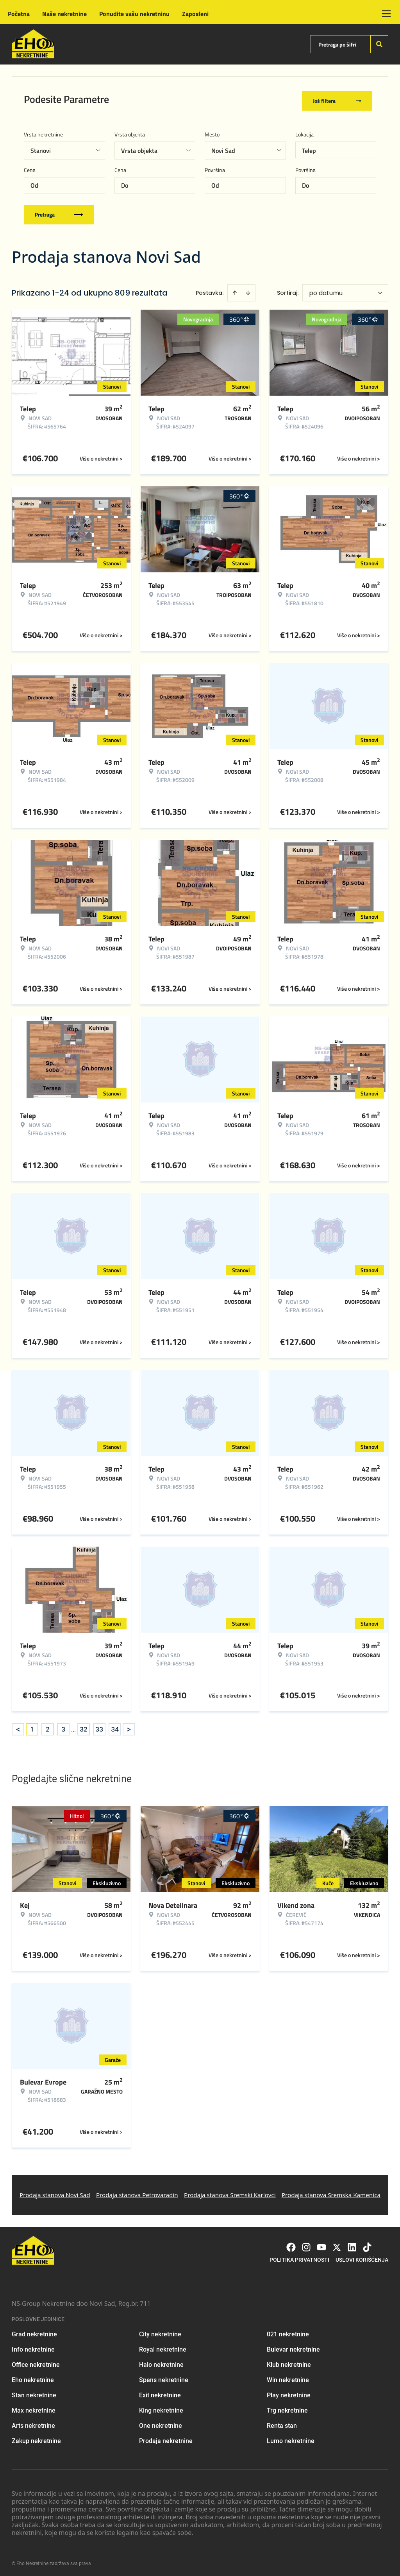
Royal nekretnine (162, 2346)
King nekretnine (161, 2407)
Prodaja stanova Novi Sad (55, 2192)
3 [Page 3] (63, 1726)
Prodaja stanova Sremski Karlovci (230, 2192)
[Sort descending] (248, 290)
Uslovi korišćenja (362, 2257)
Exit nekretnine (160, 2392)
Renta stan (282, 2423)
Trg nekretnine (287, 2407)
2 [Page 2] (48, 1726)
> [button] (129, 1727)
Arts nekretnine (33, 2423)
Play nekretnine (289, 2392)
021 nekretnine (288, 2331)
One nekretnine (160, 2423)
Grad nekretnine (34, 2331)
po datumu (326, 290)
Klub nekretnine (289, 2362)
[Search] (379, 44)
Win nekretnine (288, 2377)
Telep (309, 147)
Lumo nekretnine (290, 2438)
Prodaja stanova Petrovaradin (137, 2192)
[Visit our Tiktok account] (367, 2244)
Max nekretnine (33, 2407)
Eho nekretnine (33, 2377)
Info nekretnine (33, 2346)
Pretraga (59, 212)
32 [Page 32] (84, 1726)
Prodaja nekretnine (166, 2438)
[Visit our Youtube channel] (321, 2244)
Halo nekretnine (161, 2362)
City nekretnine (160, 2331)
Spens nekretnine (163, 2377)
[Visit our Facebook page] (291, 2244)
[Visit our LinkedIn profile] (352, 2244)
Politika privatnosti (299, 2257)
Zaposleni (195, 13)
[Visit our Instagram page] (306, 2244)
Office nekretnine (36, 2362)
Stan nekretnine (34, 2392)
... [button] (73, 1726)
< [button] (18, 1727)
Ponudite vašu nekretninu (134, 13)
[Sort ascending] (235, 290)
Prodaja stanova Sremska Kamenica (331, 2192)
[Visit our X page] (336, 2244)
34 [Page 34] (115, 1726)
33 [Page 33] (99, 1726)
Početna (19, 13)
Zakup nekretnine (36, 2438)
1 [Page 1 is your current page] (32, 1726)
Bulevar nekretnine (293, 2346)
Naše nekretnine (64, 13)
